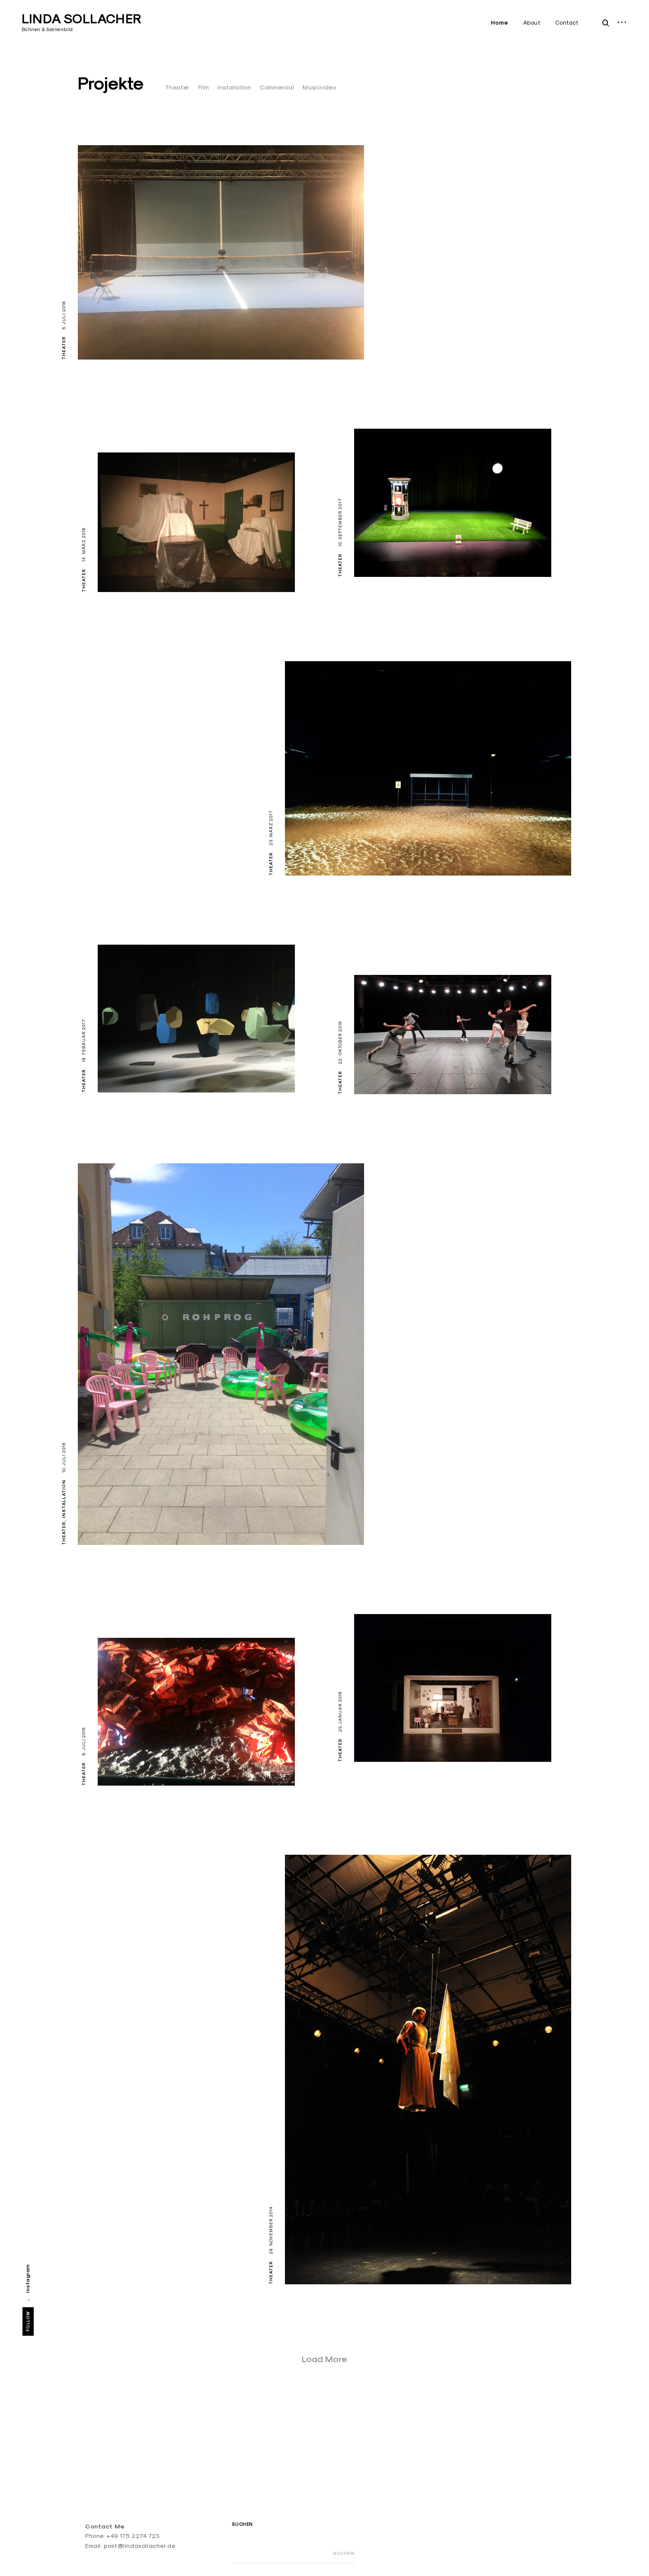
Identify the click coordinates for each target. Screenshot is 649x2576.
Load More (324, 2359)
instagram (27, 2278)
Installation (234, 87)
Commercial (277, 87)
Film (203, 87)
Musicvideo (319, 87)
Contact (567, 22)
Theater (177, 87)
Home (499, 22)
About (531, 22)
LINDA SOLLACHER (81, 18)
